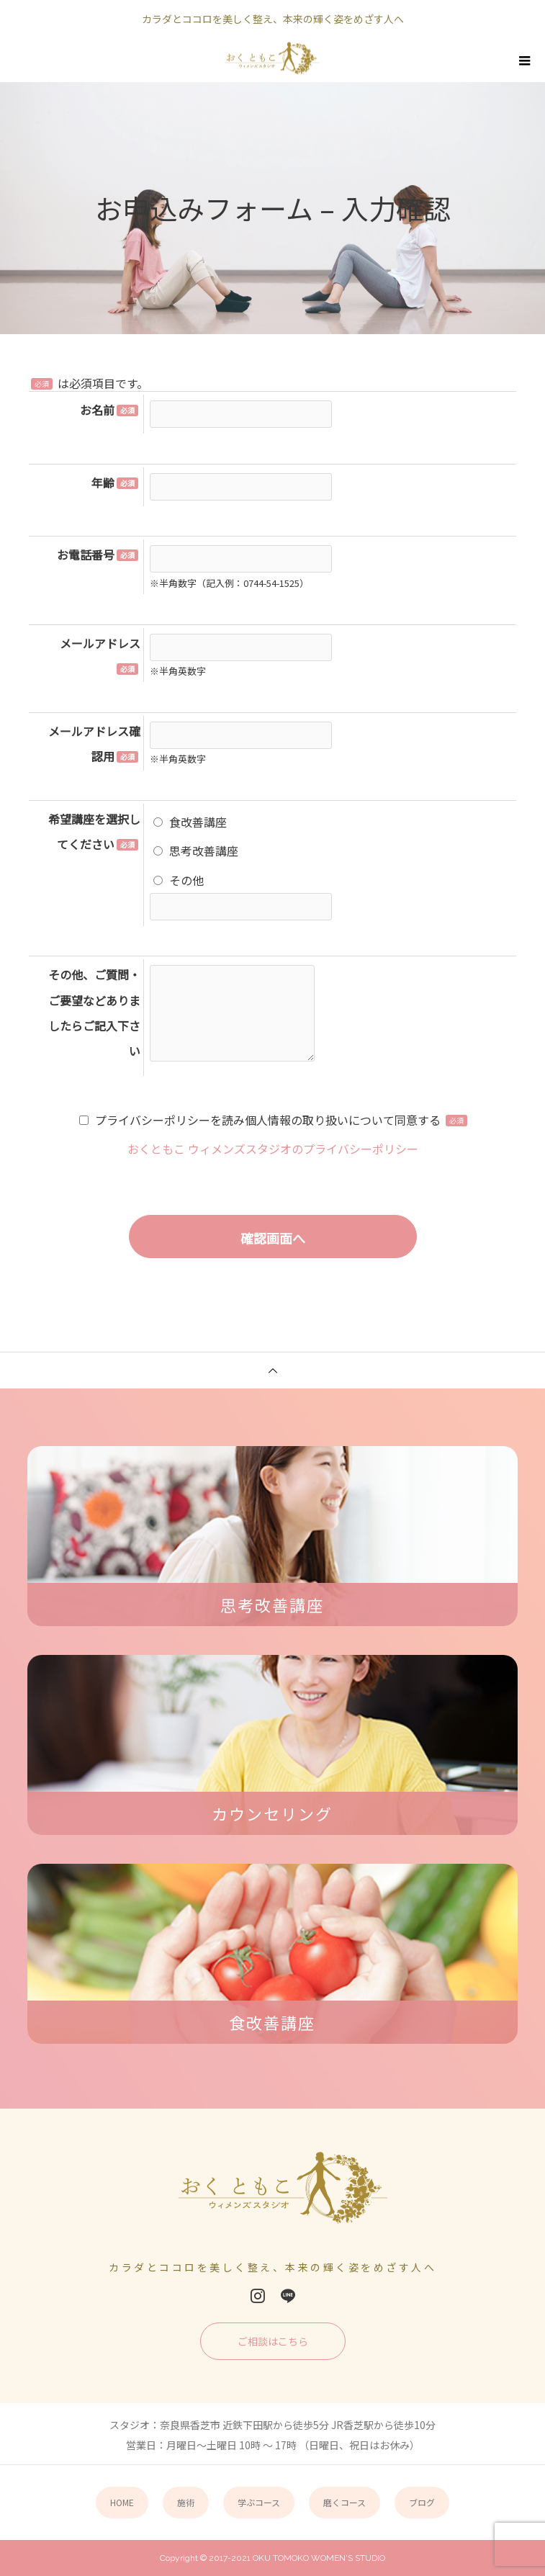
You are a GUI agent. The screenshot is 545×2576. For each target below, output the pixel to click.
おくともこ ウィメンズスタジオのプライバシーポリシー (272, 1148)
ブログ (422, 2502)
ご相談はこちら (273, 2341)
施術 (185, 2502)
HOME (122, 2502)
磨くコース (344, 2502)
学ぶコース (259, 2502)
